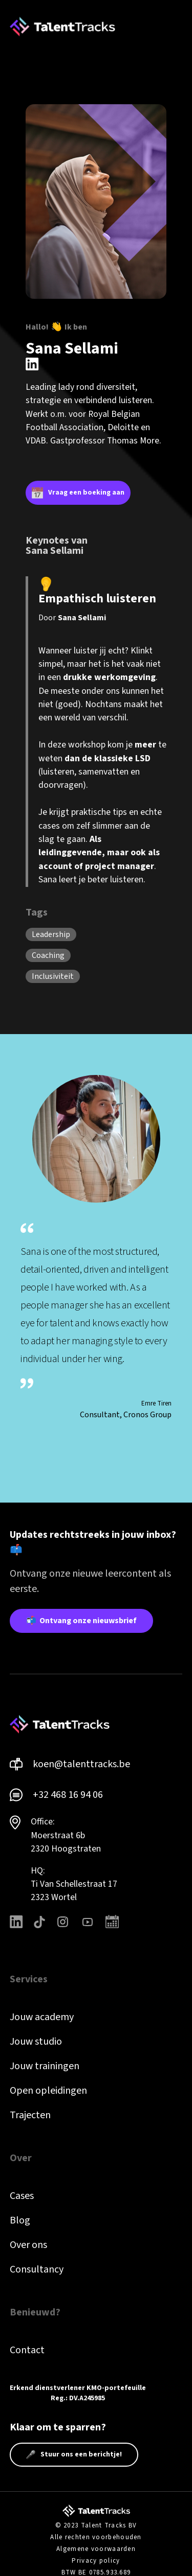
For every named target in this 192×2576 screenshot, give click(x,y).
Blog (20, 2220)
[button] (176, 26)
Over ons (28, 2245)
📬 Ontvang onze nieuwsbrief (81, 1620)
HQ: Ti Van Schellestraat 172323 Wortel (74, 1884)
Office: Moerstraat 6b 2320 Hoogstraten (66, 1835)
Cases (22, 2196)
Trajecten (30, 2115)
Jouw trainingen (44, 2066)
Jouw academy (42, 2017)
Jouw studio (36, 2041)
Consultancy (36, 2269)
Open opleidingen (48, 2090)
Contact (27, 2350)
